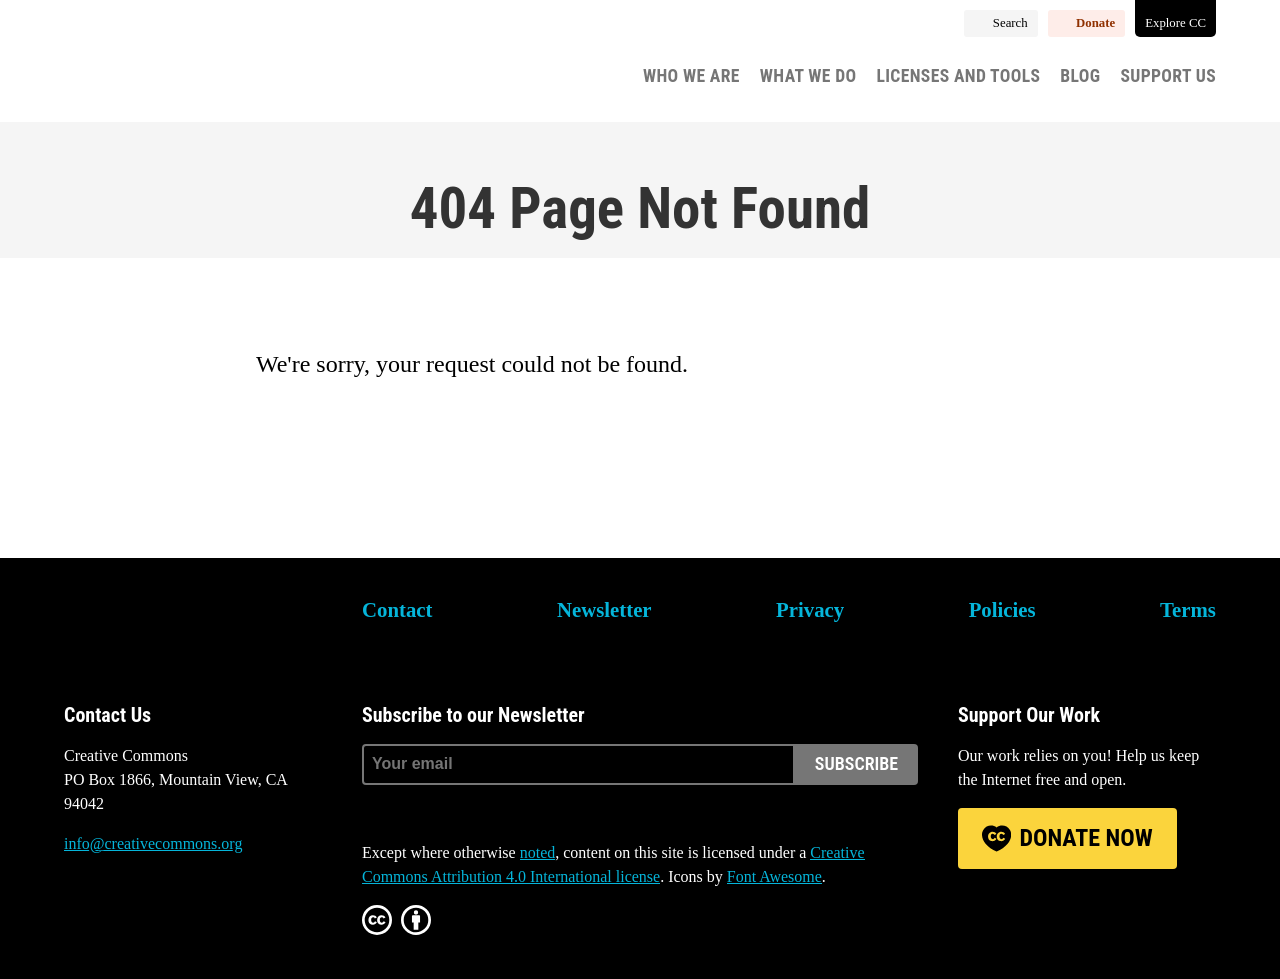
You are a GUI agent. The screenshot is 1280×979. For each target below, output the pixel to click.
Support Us (1168, 76)
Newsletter (604, 609)
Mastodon (133, 919)
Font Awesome (774, 876)
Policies (1002, 609)
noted (538, 852)
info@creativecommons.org (153, 843)
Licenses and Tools (958, 76)
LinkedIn (188, 919)
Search (1010, 23)
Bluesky (79, 919)
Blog (1080, 76)
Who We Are (691, 76)
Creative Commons (159, 65)
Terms (1188, 609)
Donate (1095, 23)
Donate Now (1085, 838)
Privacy (810, 609)
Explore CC (1175, 23)
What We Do (808, 76)
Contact (397, 609)
